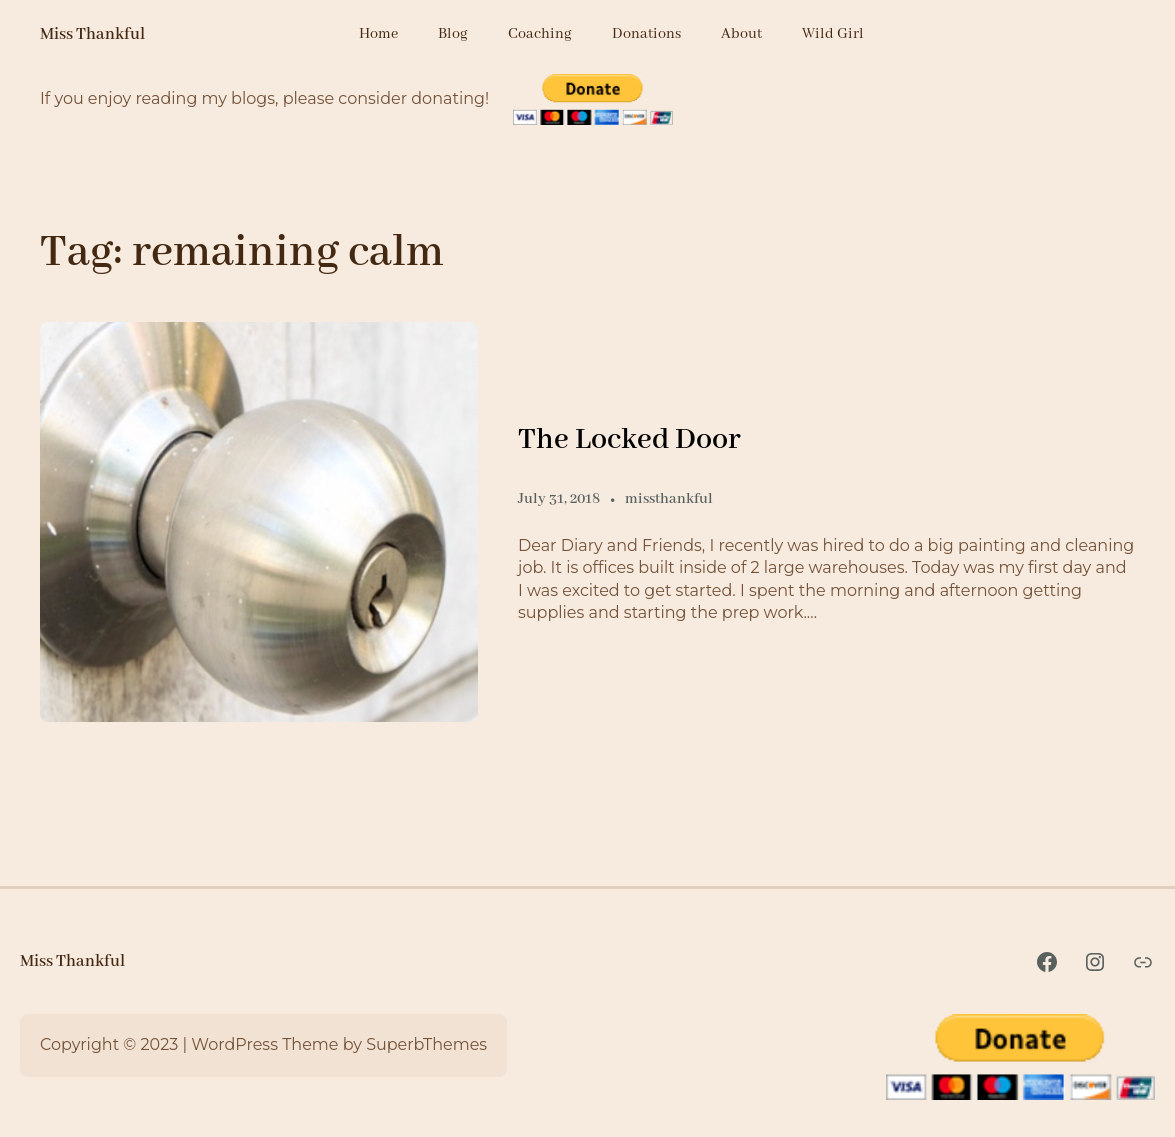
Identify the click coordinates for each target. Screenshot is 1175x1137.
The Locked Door (629, 440)
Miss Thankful (92, 34)
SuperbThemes (426, 1044)
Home (378, 34)
